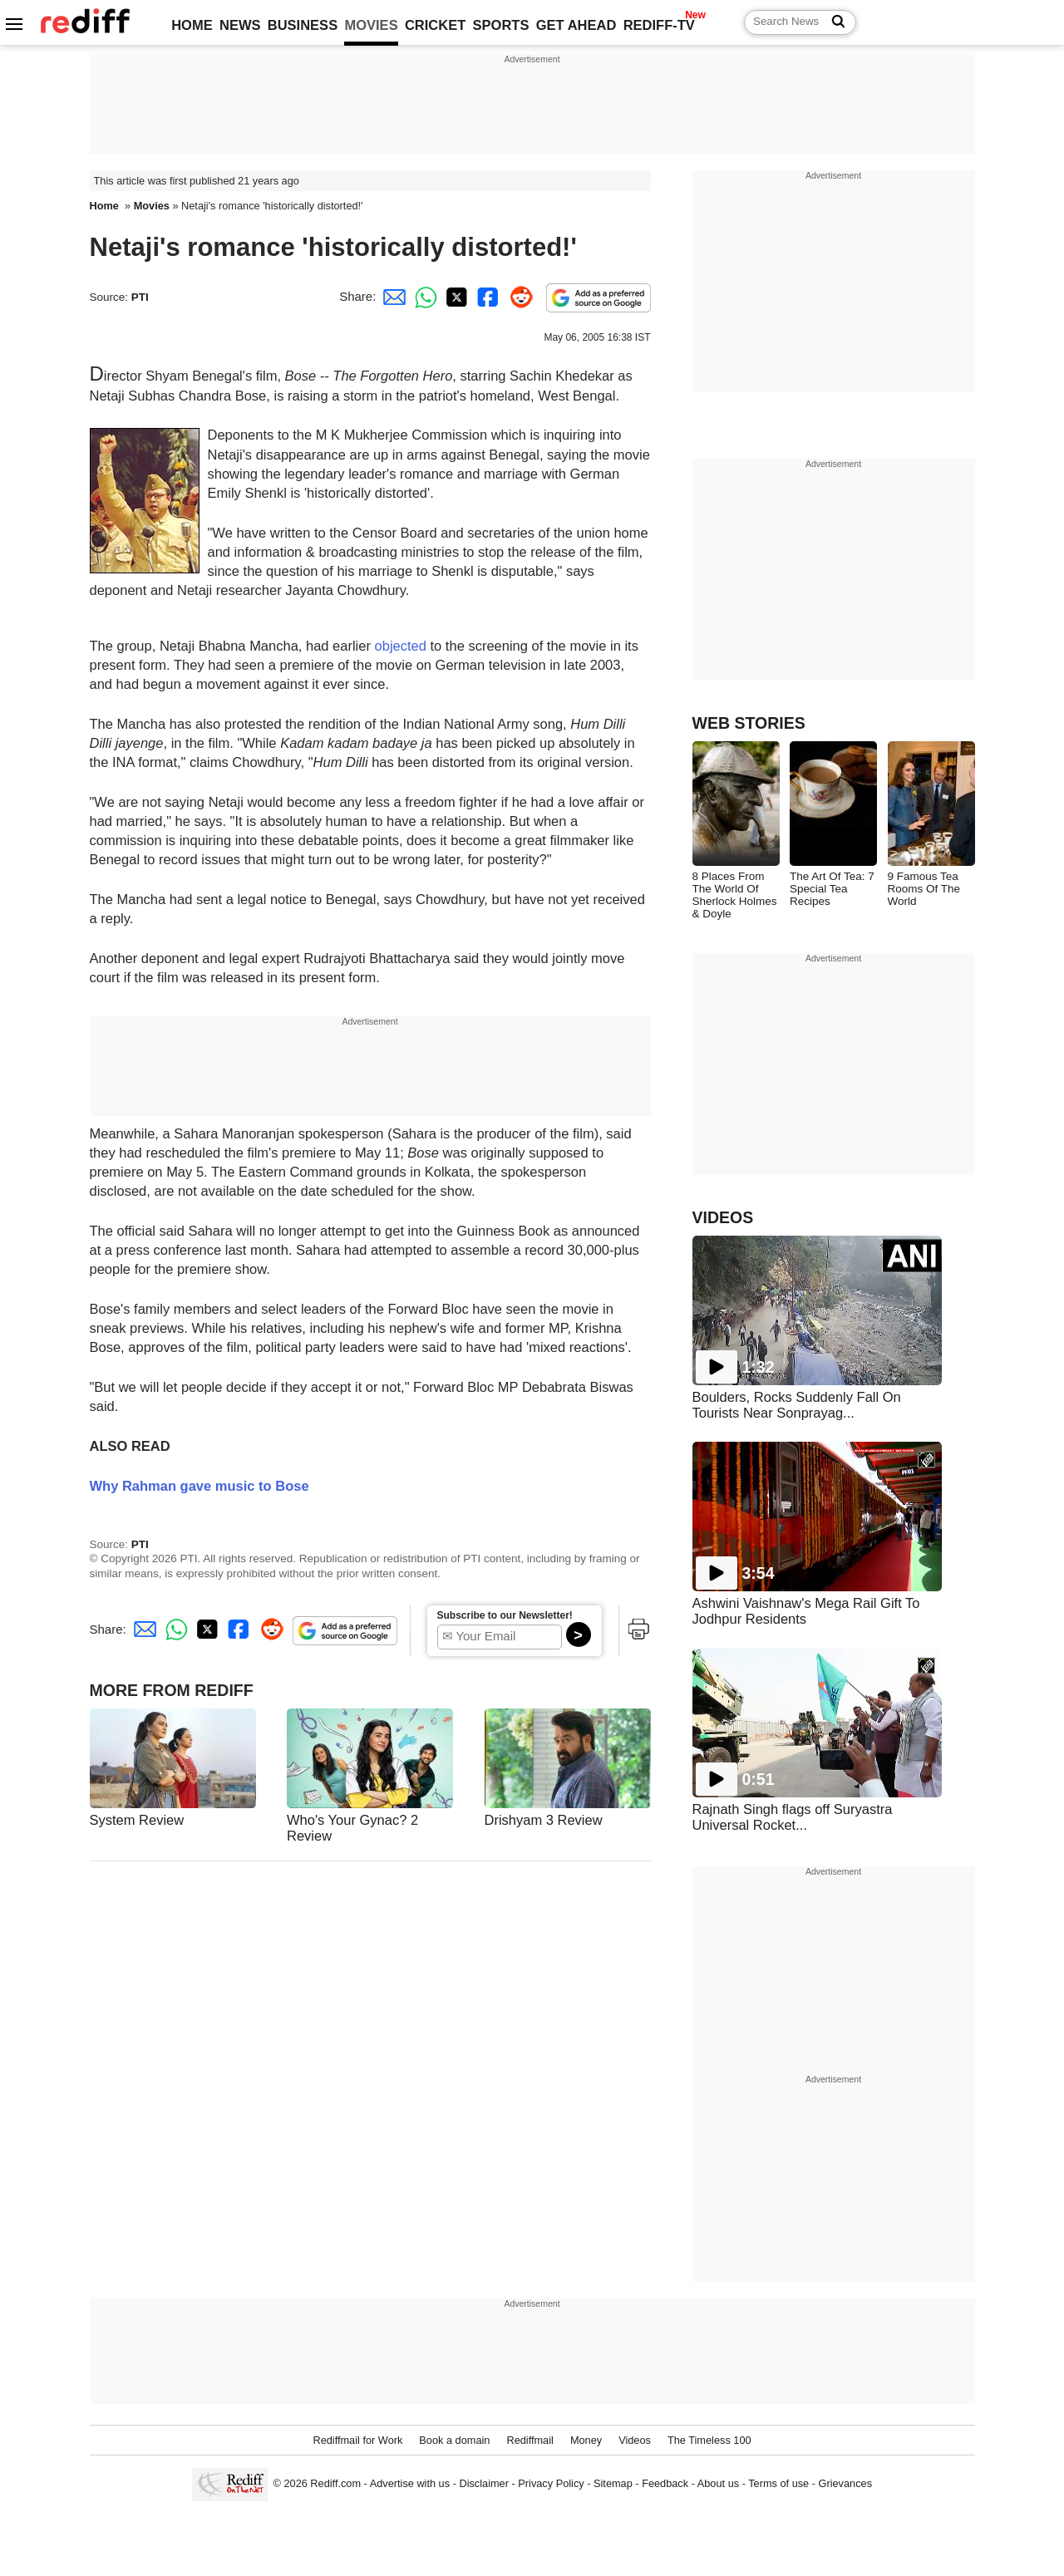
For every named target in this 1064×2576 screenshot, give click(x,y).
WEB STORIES (748, 723)
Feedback (665, 2483)
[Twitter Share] (454, 296)
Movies (152, 205)
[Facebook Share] (486, 296)
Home (104, 205)
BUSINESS (302, 24)
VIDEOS (723, 1217)
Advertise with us (410, 2483)
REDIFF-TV (659, 24)
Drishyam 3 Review (544, 1819)
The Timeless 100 (709, 2440)
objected (400, 645)
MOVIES (370, 24)
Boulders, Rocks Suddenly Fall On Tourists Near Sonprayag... (796, 1404)
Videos (634, 2440)
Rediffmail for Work (357, 2440)
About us (718, 2483)
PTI (140, 297)
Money (586, 2440)
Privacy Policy (551, 2483)
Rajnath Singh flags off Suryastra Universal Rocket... (792, 1817)
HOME (192, 24)
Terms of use (778, 2483)
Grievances (846, 2483)
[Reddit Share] (518, 296)
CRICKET (435, 24)
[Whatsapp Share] (423, 296)
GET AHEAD (576, 24)
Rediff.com (335, 2483)
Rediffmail (529, 2440)
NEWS (240, 24)
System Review (137, 1819)
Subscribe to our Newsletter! (505, 1615)
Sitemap (613, 2483)
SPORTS (501, 24)
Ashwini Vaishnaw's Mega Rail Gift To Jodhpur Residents (806, 1610)
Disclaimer (484, 2483)
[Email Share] (391, 296)
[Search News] (833, 22)
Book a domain (454, 2440)
